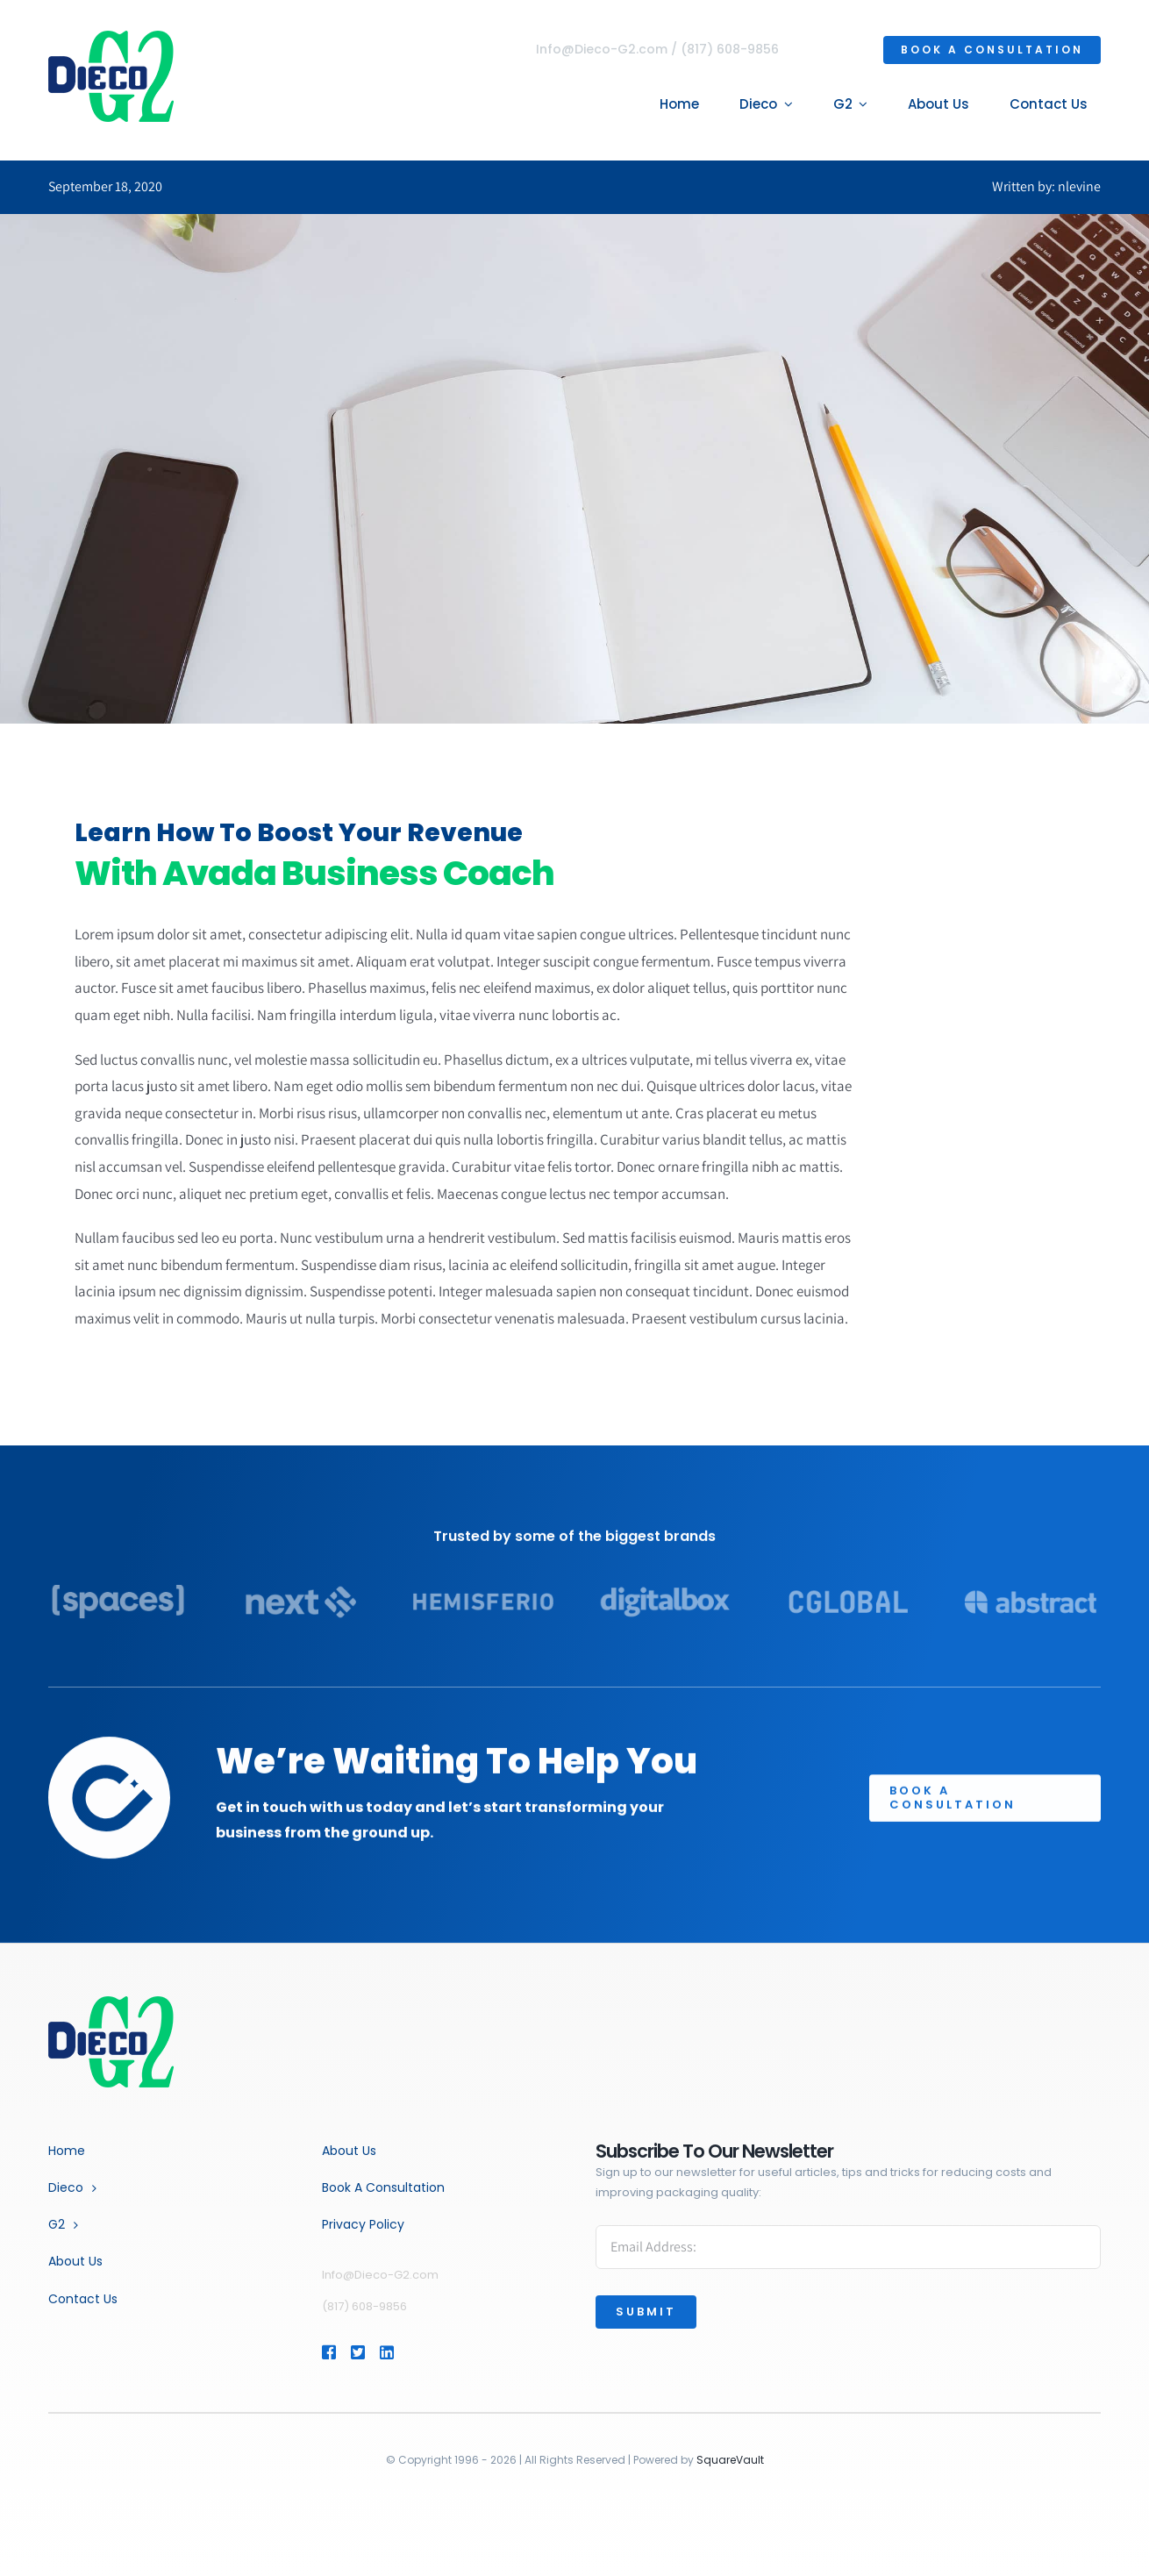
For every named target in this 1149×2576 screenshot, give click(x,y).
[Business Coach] (111, 2003)
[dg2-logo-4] (108, 37)
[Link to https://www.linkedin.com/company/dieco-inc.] (412, 2352)
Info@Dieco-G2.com (604, 49)
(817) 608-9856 (732, 49)
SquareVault (730, 2459)
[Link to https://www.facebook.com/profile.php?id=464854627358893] (328, 2352)
